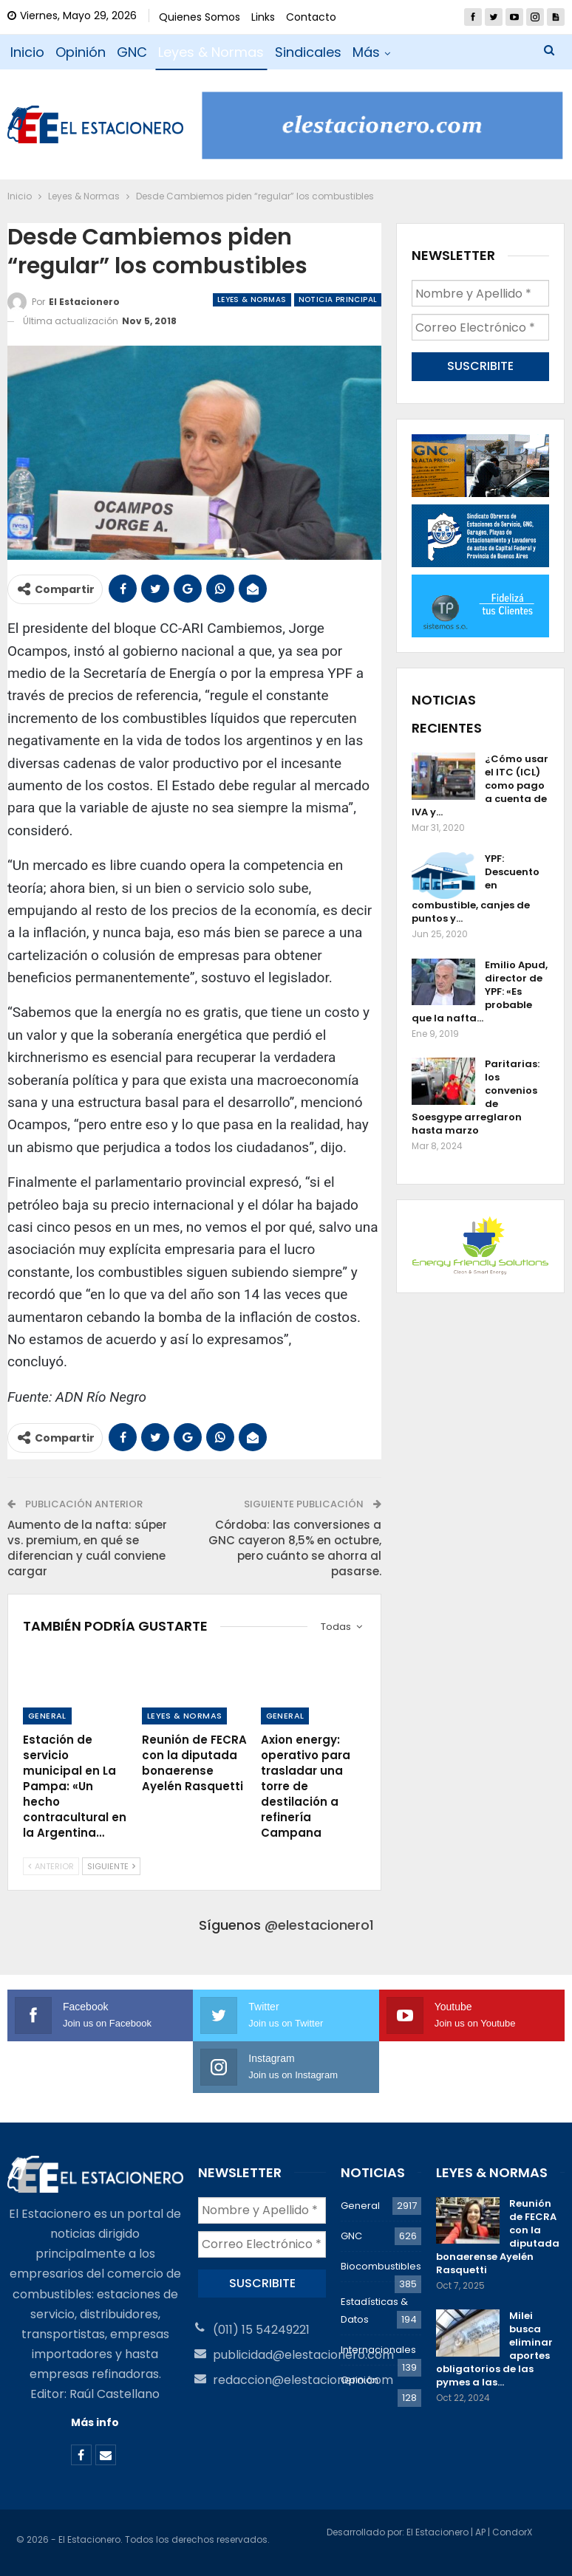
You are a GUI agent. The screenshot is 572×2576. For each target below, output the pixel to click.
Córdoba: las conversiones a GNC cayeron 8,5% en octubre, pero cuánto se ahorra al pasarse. (294, 1548)
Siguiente (111, 1866)
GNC (132, 52)
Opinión (80, 52)
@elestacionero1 (319, 1925)
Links (263, 17)
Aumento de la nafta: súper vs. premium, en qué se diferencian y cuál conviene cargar (87, 1548)
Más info (95, 2422)
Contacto (311, 17)
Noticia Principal (338, 299)
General (47, 1716)
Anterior (51, 1866)
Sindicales (308, 52)
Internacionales (378, 2350)
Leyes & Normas (211, 52)
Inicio (27, 52)
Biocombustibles (381, 2266)
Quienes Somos (199, 17)
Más (366, 52)
